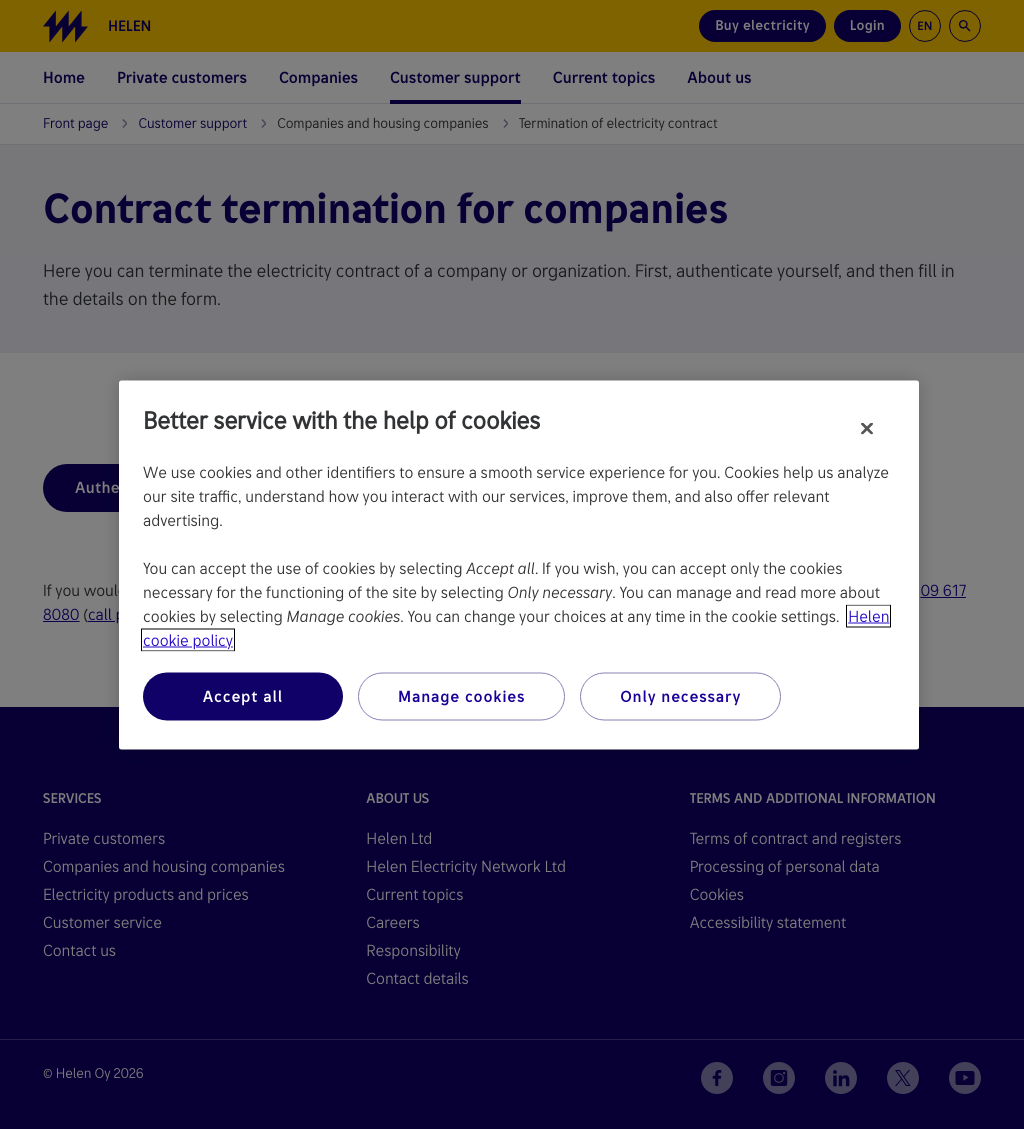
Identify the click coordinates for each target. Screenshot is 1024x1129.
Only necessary (680, 695)
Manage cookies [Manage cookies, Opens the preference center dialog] (461, 695)
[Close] (867, 428)
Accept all (243, 695)
